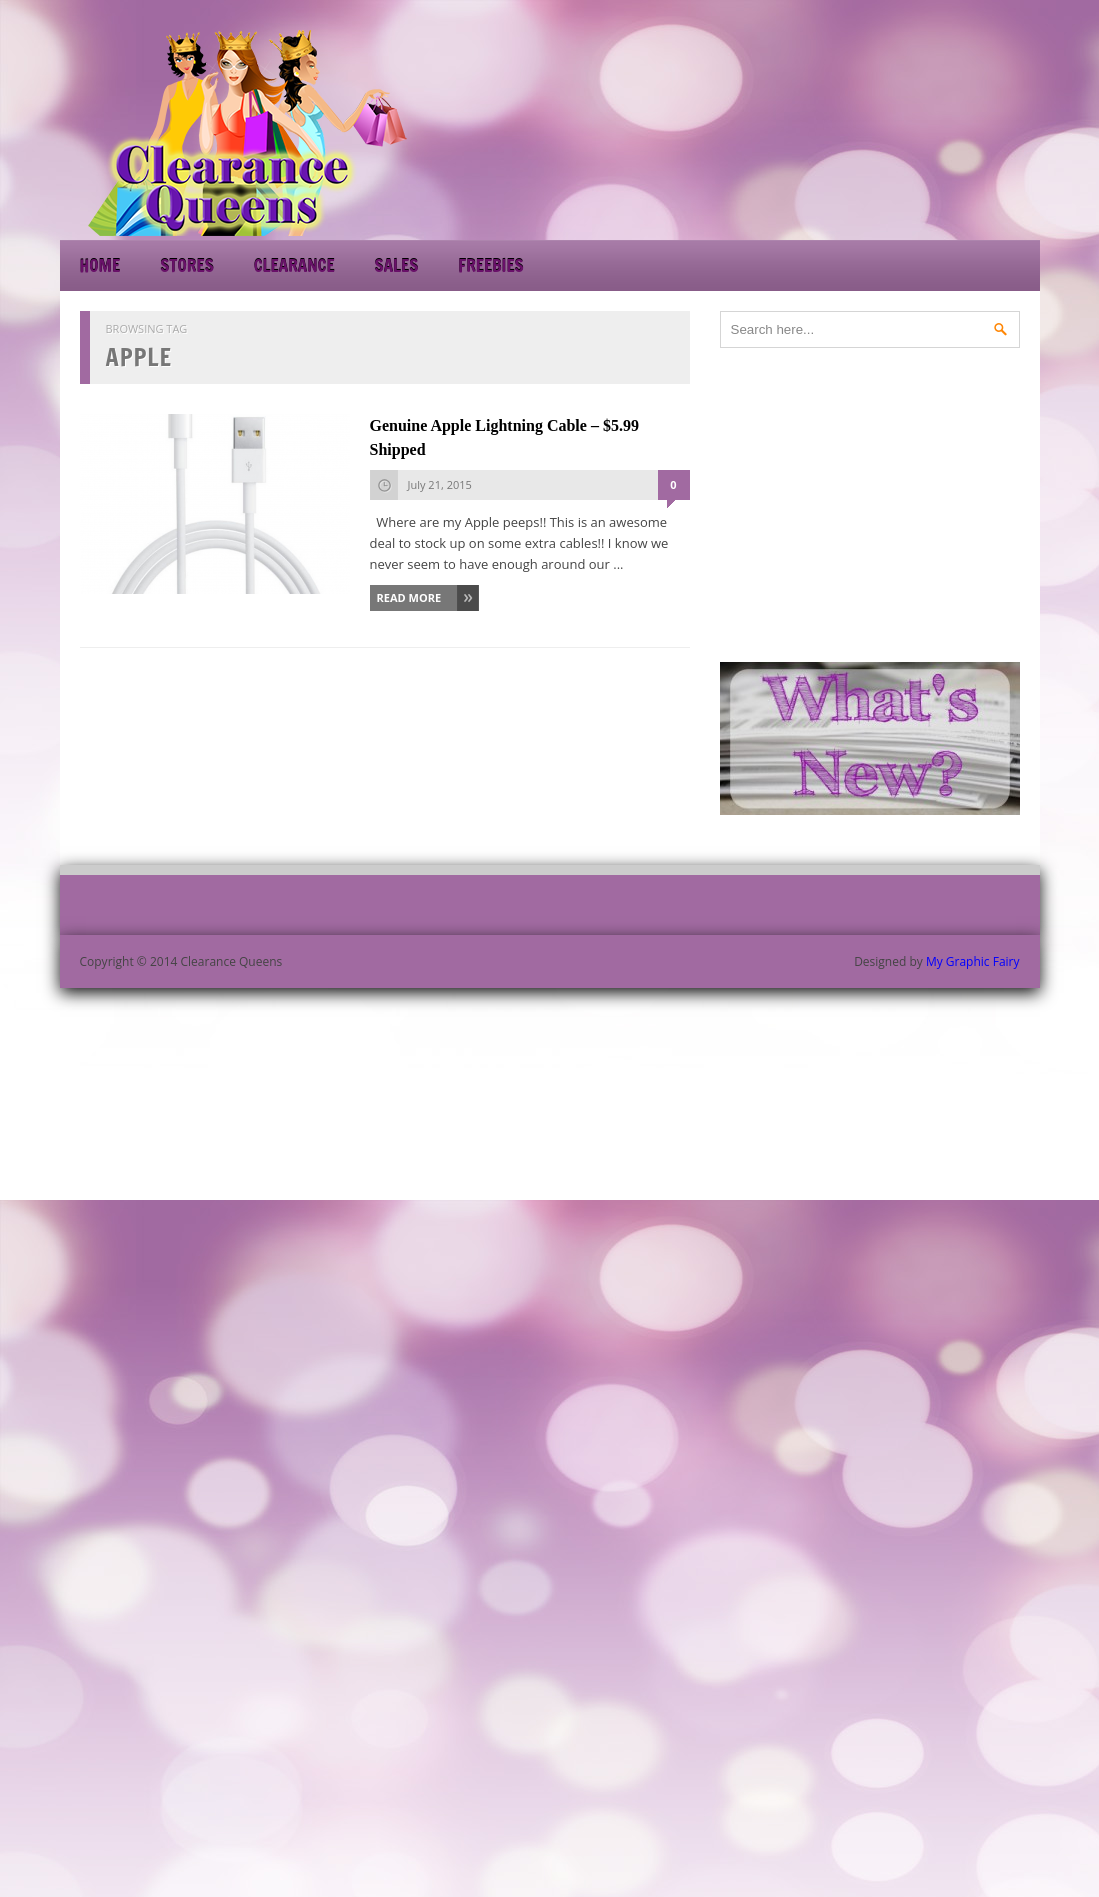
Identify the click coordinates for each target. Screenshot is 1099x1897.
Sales (397, 265)
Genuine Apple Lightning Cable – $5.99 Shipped (504, 437)
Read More (409, 597)
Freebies (490, 265)
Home (100, 265)
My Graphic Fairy (973, 961)
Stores (186, 265)
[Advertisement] (860, 130)
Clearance (294, 265)
